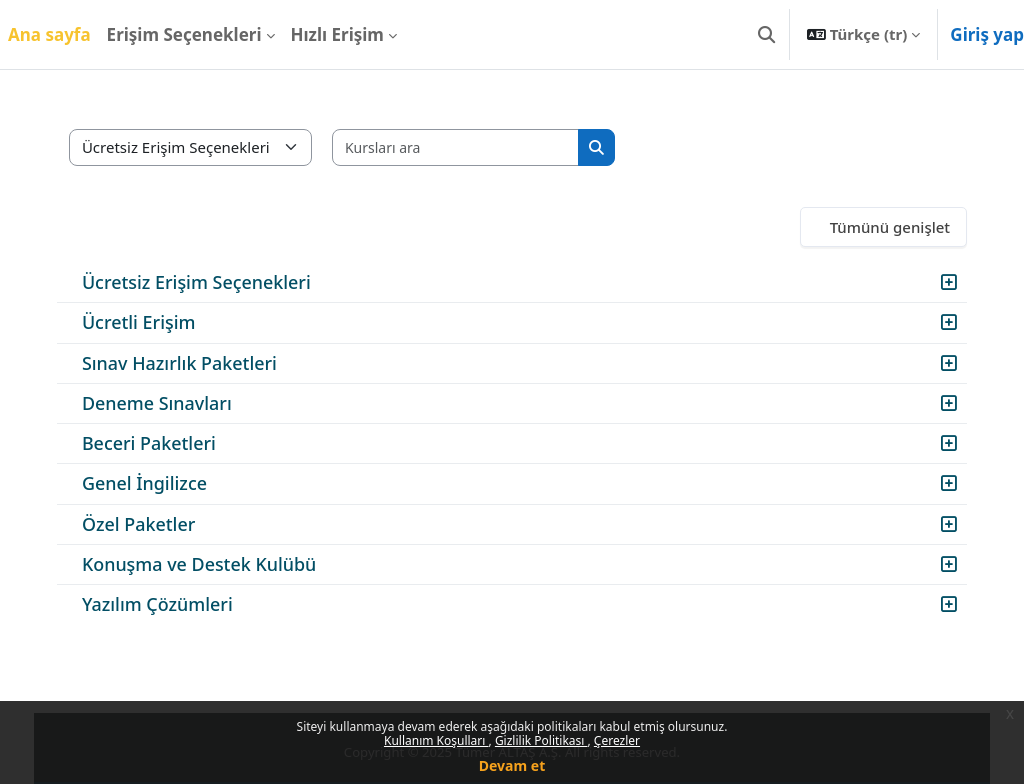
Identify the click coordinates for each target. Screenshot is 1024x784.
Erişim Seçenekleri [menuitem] (184, 34)
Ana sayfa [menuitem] (49, 34)
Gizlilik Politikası (541, 740)
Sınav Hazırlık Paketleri (193, 363)
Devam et (512, 765)
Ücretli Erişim (153, 322)
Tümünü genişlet (876, 227)
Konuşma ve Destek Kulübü (213, 564)
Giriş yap (987, 34)
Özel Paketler (152, 524)
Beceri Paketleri (163, 443)
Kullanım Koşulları (436, 740)
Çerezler (617, 740)
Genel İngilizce (158, 483)
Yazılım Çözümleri (171, 604)
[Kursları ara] (470, 147)
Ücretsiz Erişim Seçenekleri (210, 282)
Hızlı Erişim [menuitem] (337, 34)
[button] (766, 34)
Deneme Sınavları (171, 403)
